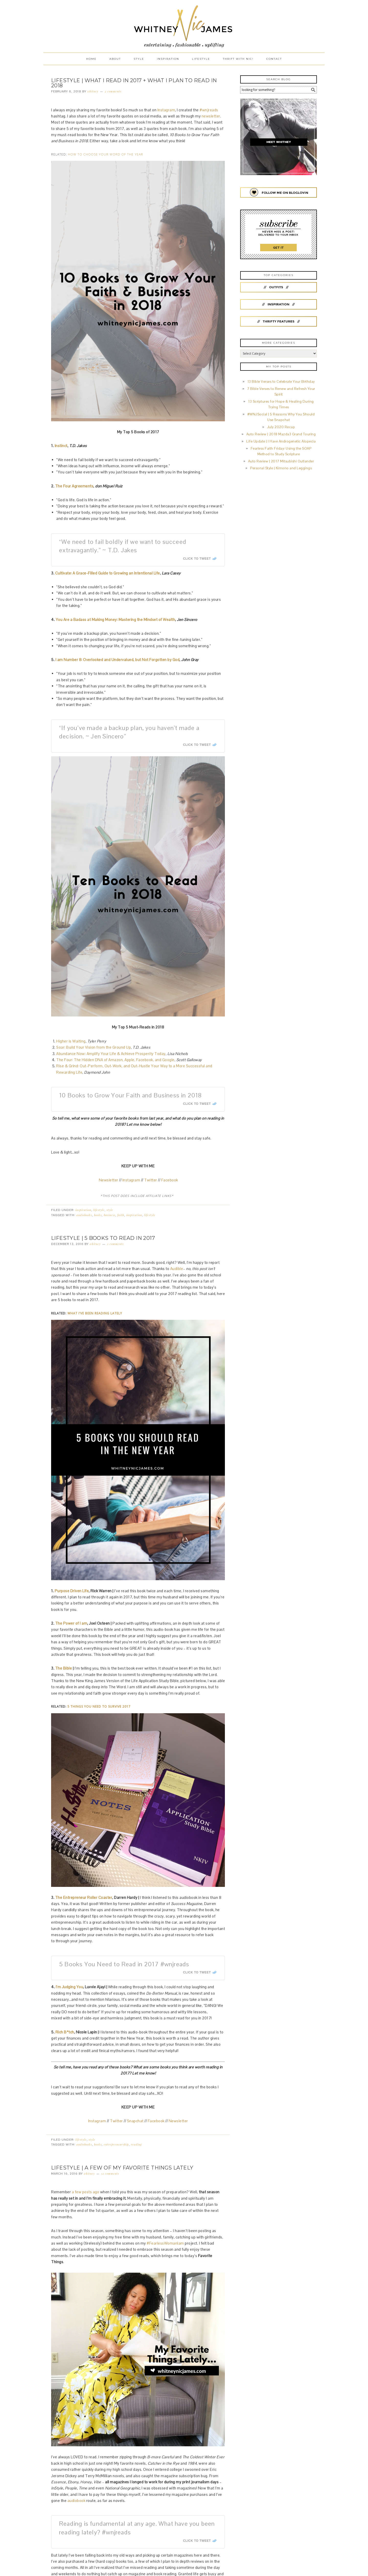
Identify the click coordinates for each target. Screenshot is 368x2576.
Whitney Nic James (184, 26)
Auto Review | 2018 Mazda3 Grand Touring (281, 434)
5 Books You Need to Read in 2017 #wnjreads (124, 1964)
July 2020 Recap (281, 427)
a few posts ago (85, 2191)
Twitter (150, 1180)
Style (110, 1210)
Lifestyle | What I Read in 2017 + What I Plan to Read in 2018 (134, 83)
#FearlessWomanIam (165, 2243)
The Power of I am (71, 1623)
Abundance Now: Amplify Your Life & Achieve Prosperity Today (111, 1053)
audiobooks (84, 1215)
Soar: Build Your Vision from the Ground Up (93, 1047)
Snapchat (136, 2120)
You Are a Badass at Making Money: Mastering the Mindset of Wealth (115, 619)
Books (98, 1215)
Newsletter (108, 1180)
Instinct (61, 445)
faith (120, 1215)
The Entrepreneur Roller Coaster (83, 1897)
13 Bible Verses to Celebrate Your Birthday (281, 381)
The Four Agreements (74, 486)
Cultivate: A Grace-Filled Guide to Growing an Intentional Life (107, 573)
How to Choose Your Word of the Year (105, 154)
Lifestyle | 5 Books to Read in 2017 (103, 1238)
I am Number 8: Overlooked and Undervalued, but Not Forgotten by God (117, 659)
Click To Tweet (197, 558)
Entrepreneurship (116, 2144)
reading (136, 2144)
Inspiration (83, 1210)
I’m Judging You (69, 1986)
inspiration (134, 1215)
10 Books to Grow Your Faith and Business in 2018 (130, 1095)
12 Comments (110, 2173)
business (109, 1215)
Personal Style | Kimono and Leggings (281, 468)
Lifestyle (99, 1210)
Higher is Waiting (71, 1041)
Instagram (166, 109)
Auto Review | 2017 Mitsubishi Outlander (281, 461)
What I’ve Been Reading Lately (94, 1313)
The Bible (63, 1668)
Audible (176, 1268)
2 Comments (113, 91)
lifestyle (149, 1215)
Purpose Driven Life (72, 1590)
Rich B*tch (64, 2032)
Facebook (169, 1180)
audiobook (76, 2500)
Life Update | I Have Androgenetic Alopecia (281, 441)
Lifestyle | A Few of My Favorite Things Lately (122, 2168)
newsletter (211, 116)
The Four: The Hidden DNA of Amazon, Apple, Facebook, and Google (115, 1059)
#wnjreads (209, 109)
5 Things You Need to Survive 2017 (99, 1706)
